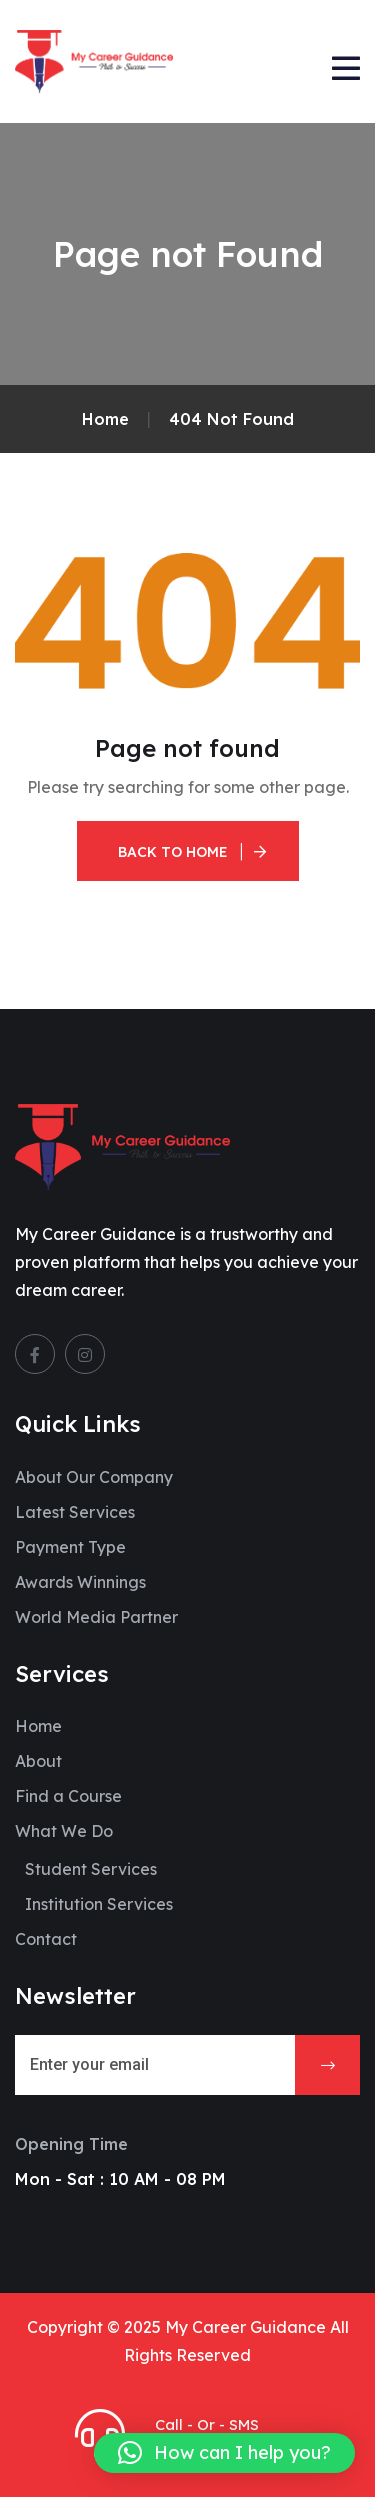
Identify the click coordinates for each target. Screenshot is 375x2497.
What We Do (64, 1831)
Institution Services (99, 1904)
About (38, 1761)
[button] (224, 2453)
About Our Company (94, 1477)
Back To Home (173, 852)
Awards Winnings (80, 1582)
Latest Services (75, 1512)
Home (38, 1726)
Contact (46, 1939)
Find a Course (68, 1796)
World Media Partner (96, 1617)
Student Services (91, 1869)
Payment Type (70, 1547)
